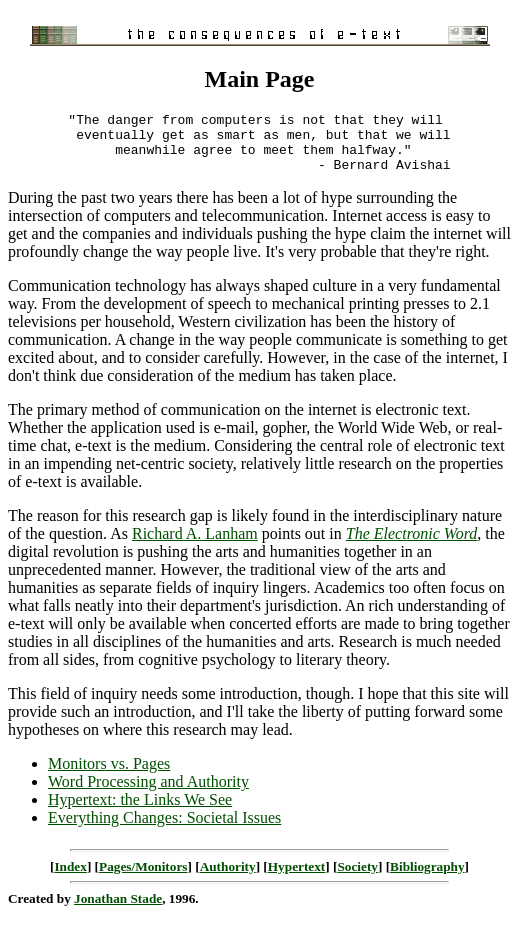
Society (357, 878)
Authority (228, 878)
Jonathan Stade (118, 910)
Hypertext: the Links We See (140, 811)
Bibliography (427, 878)
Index (70, 878)
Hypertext (296, 878)
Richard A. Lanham (195, 545)
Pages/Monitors (143, 878)
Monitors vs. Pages (109, 775)
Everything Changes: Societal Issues (164, 829)
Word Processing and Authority (148, 793)
